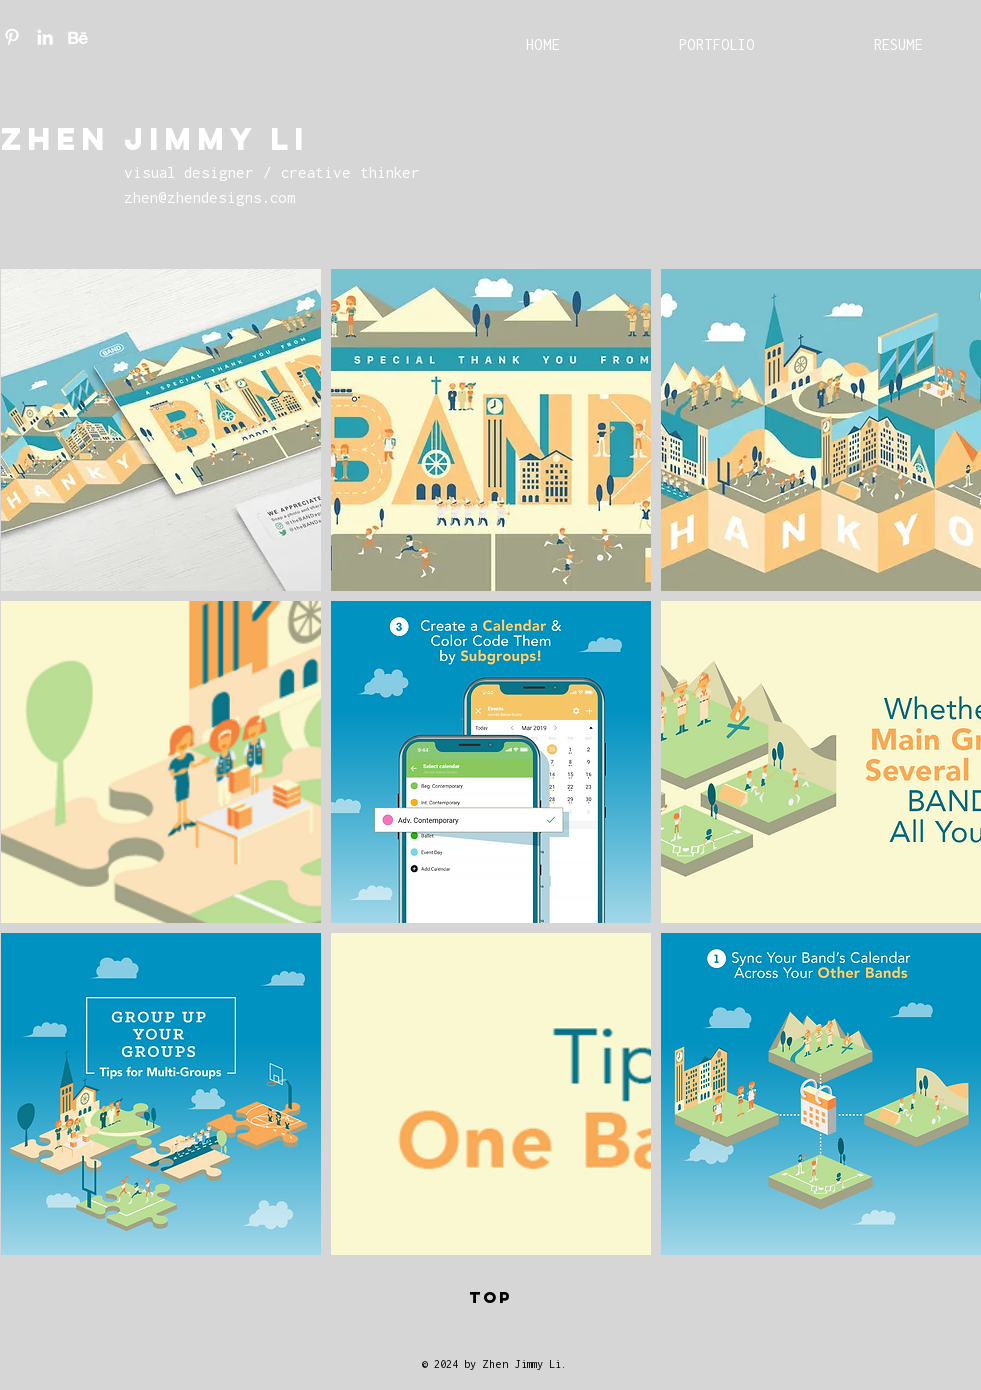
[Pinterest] (12, 37)
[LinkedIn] (45, 37)
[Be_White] (78, 37)
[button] (161, 430)
